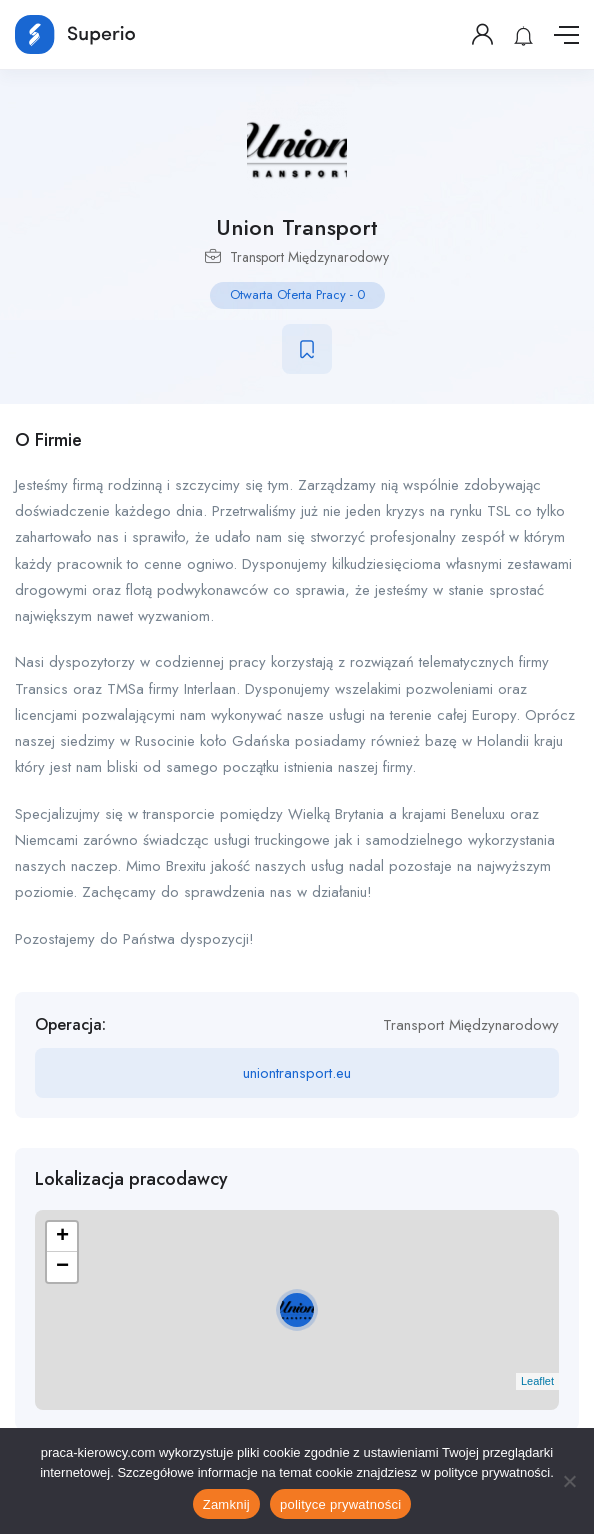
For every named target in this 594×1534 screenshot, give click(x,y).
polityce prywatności (340, 1504)
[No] (569, 1481)
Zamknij (226, 1504)
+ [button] (62, 1237)
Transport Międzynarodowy (309, 257)
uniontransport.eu (297, 1073)
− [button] (62, 1267)
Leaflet (537, 1381)
